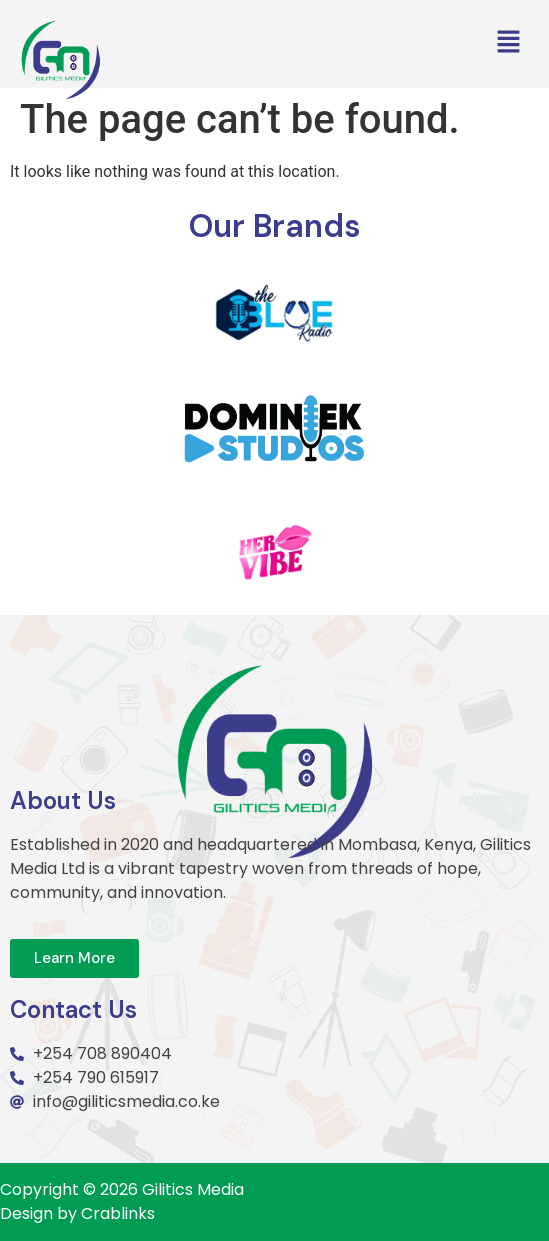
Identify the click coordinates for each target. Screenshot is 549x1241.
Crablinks (118, 1213)
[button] (509, 43)
